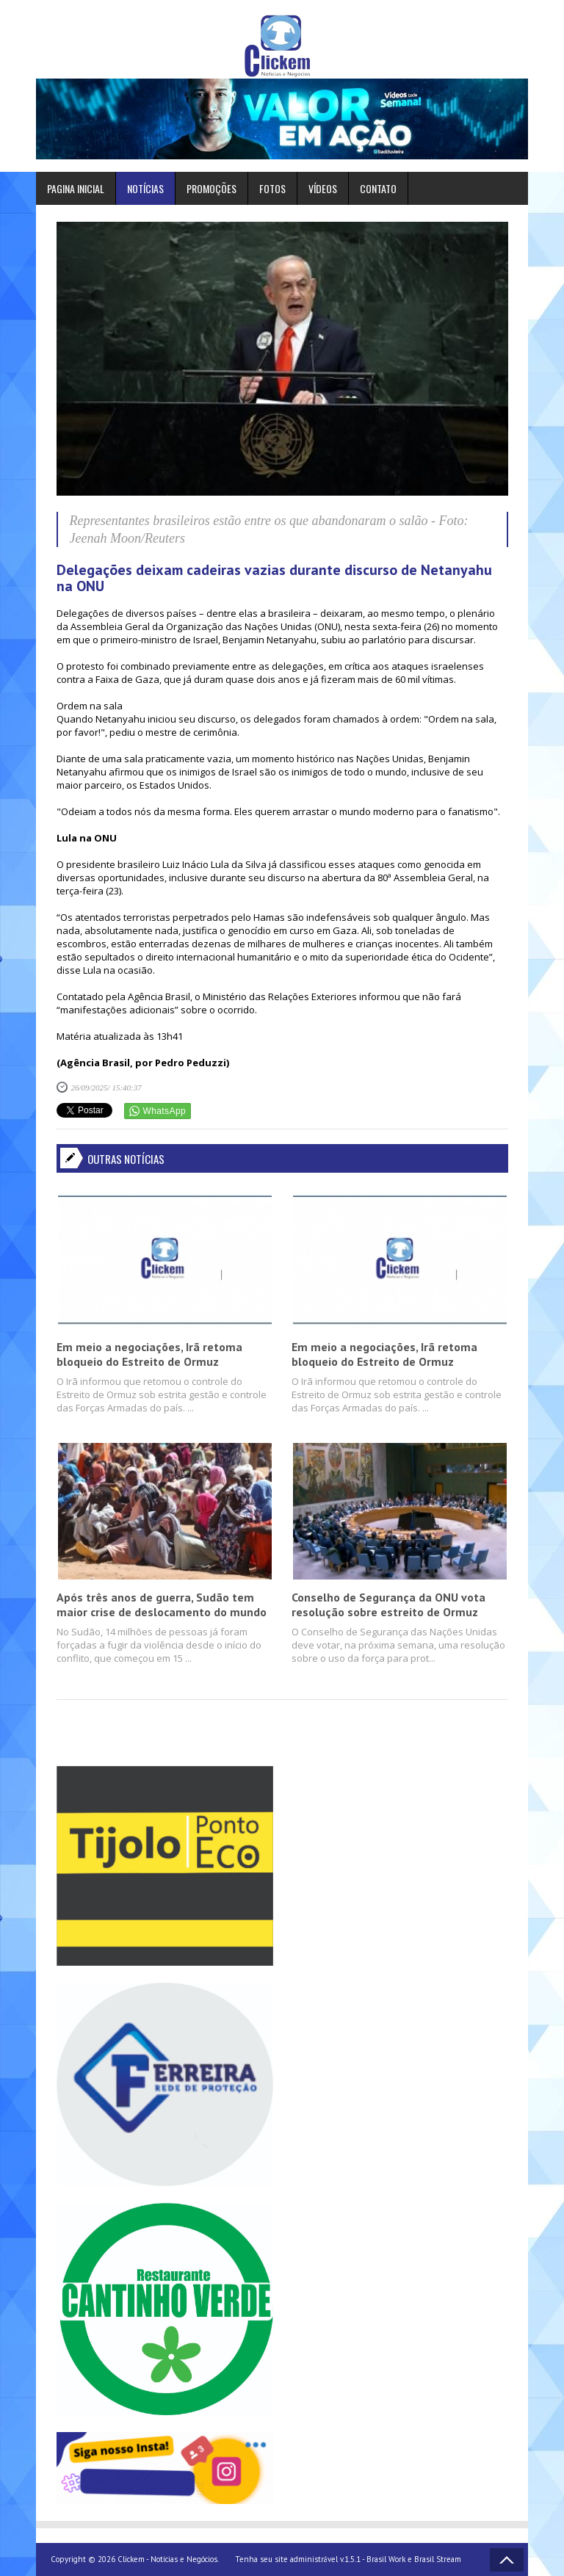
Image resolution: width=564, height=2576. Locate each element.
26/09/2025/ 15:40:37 (106, 1087)
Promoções (211, 188)
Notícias (145, 188)
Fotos (272, 188)
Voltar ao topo (507, 2560)
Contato (378, 188)
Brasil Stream (437, 2559)
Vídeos (322, 188)
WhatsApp (165, 1111)
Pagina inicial (75, 188)
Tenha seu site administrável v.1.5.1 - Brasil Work (320, 2559)
